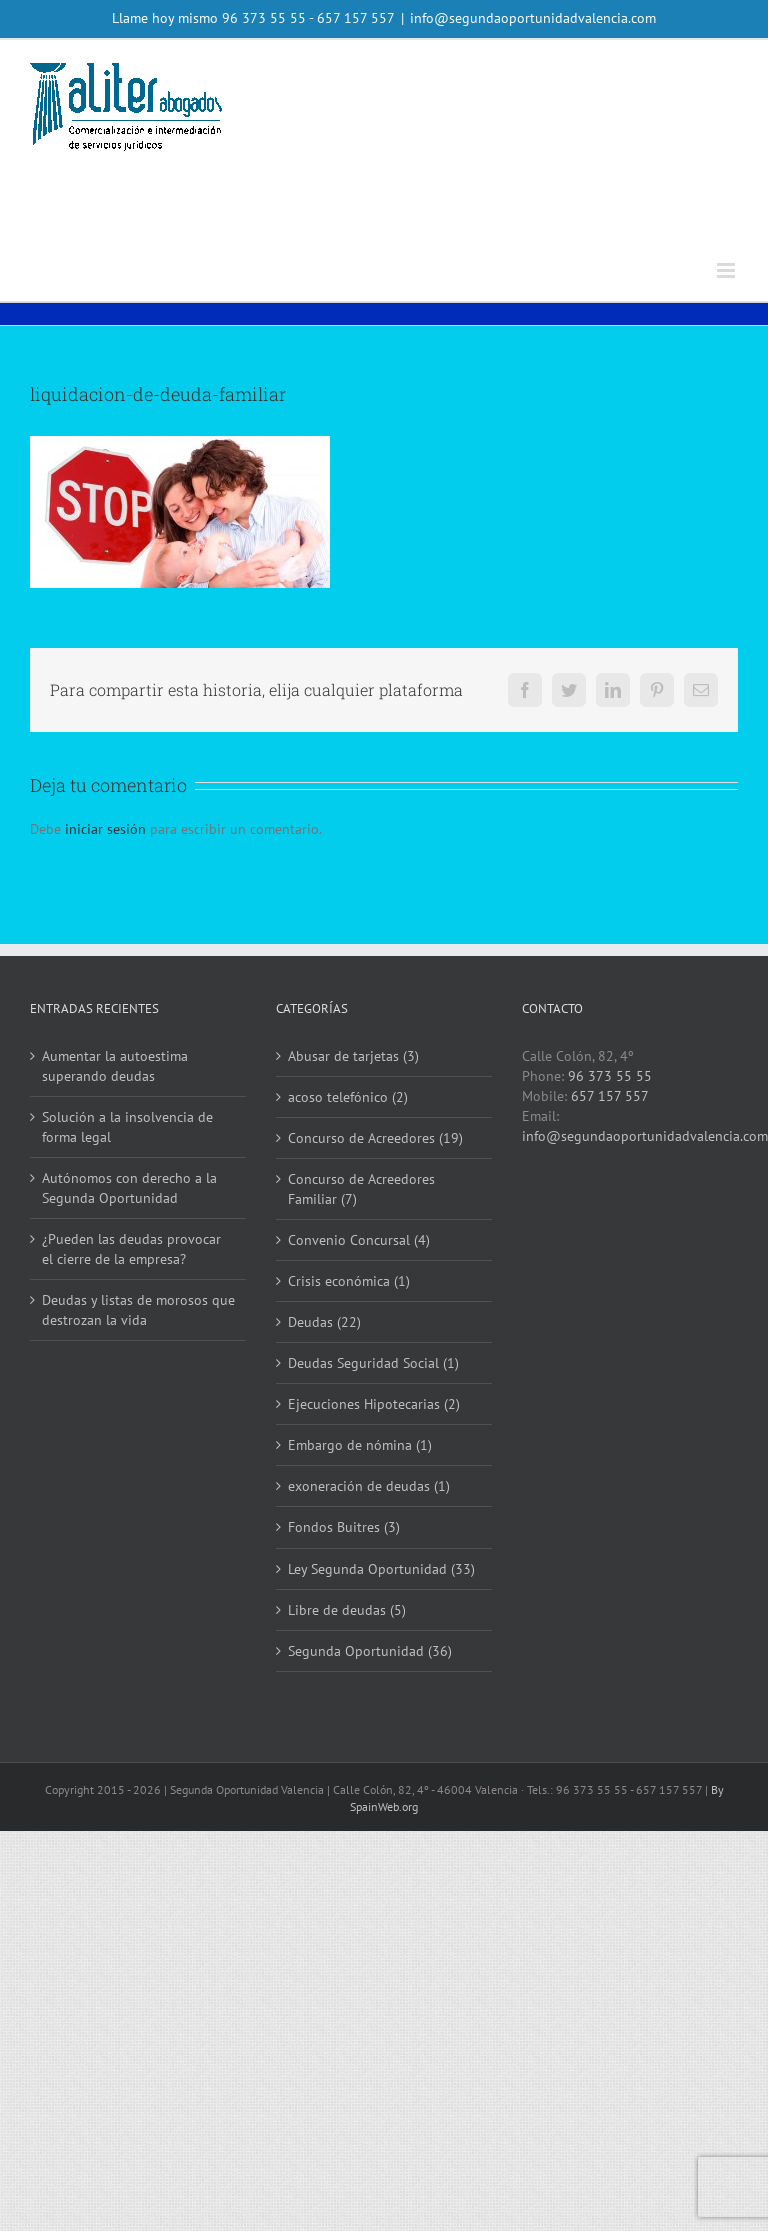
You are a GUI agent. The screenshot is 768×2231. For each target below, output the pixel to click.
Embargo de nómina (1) (360, 1445)
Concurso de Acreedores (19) (375, 1138)
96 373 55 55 (264, 18)
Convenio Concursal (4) (359, 1240)
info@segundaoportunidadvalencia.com (533, 18)
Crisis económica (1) (349, 1281)
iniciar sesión (107, 829)
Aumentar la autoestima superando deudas (115, 1066)
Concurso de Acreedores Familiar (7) (361, 1189)
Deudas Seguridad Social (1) (373, 1363)
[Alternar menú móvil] (727, 270)
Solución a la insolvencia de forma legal (127, 1127)
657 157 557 (610, 1096)
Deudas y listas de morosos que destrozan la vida (138, 1310)
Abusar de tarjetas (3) (353, 1056)
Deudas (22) (324, 1322)
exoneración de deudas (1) (369, 1486)
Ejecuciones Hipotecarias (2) (374, 1404)
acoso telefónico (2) (348, 1097)
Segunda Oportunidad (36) (370, 1651)
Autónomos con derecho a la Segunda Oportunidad (129, 1188)
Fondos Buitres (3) (344, 1527)
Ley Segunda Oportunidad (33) (381, 1569)
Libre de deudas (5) (347, 1610)
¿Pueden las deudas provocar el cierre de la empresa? (131, 1249)
